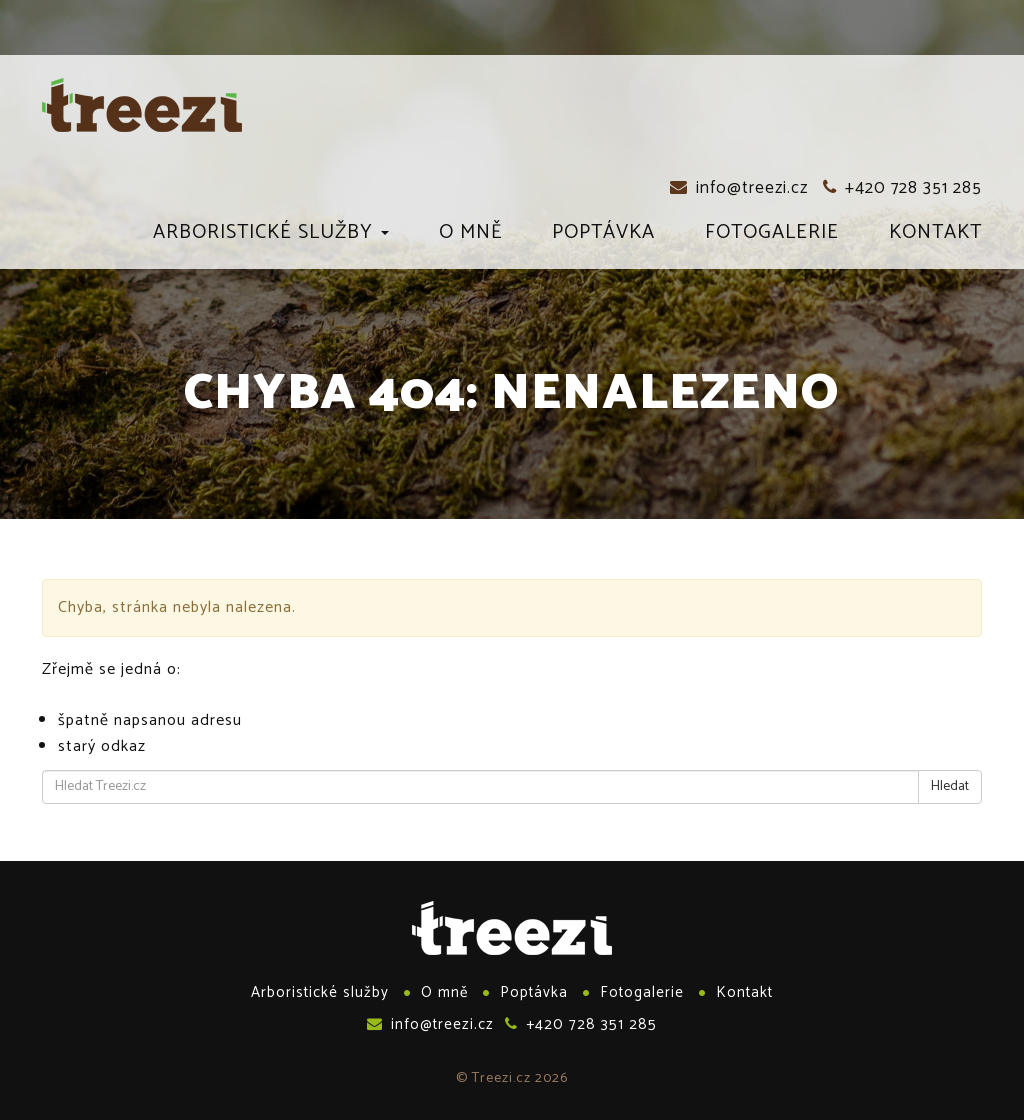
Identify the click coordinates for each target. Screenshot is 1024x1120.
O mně (470, 236)
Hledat (950, 786)
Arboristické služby (271, 236)
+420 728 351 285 (902, 188)
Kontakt (935, 236)
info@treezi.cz (739, 188)
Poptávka (603, 236)
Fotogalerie (772, 236)
